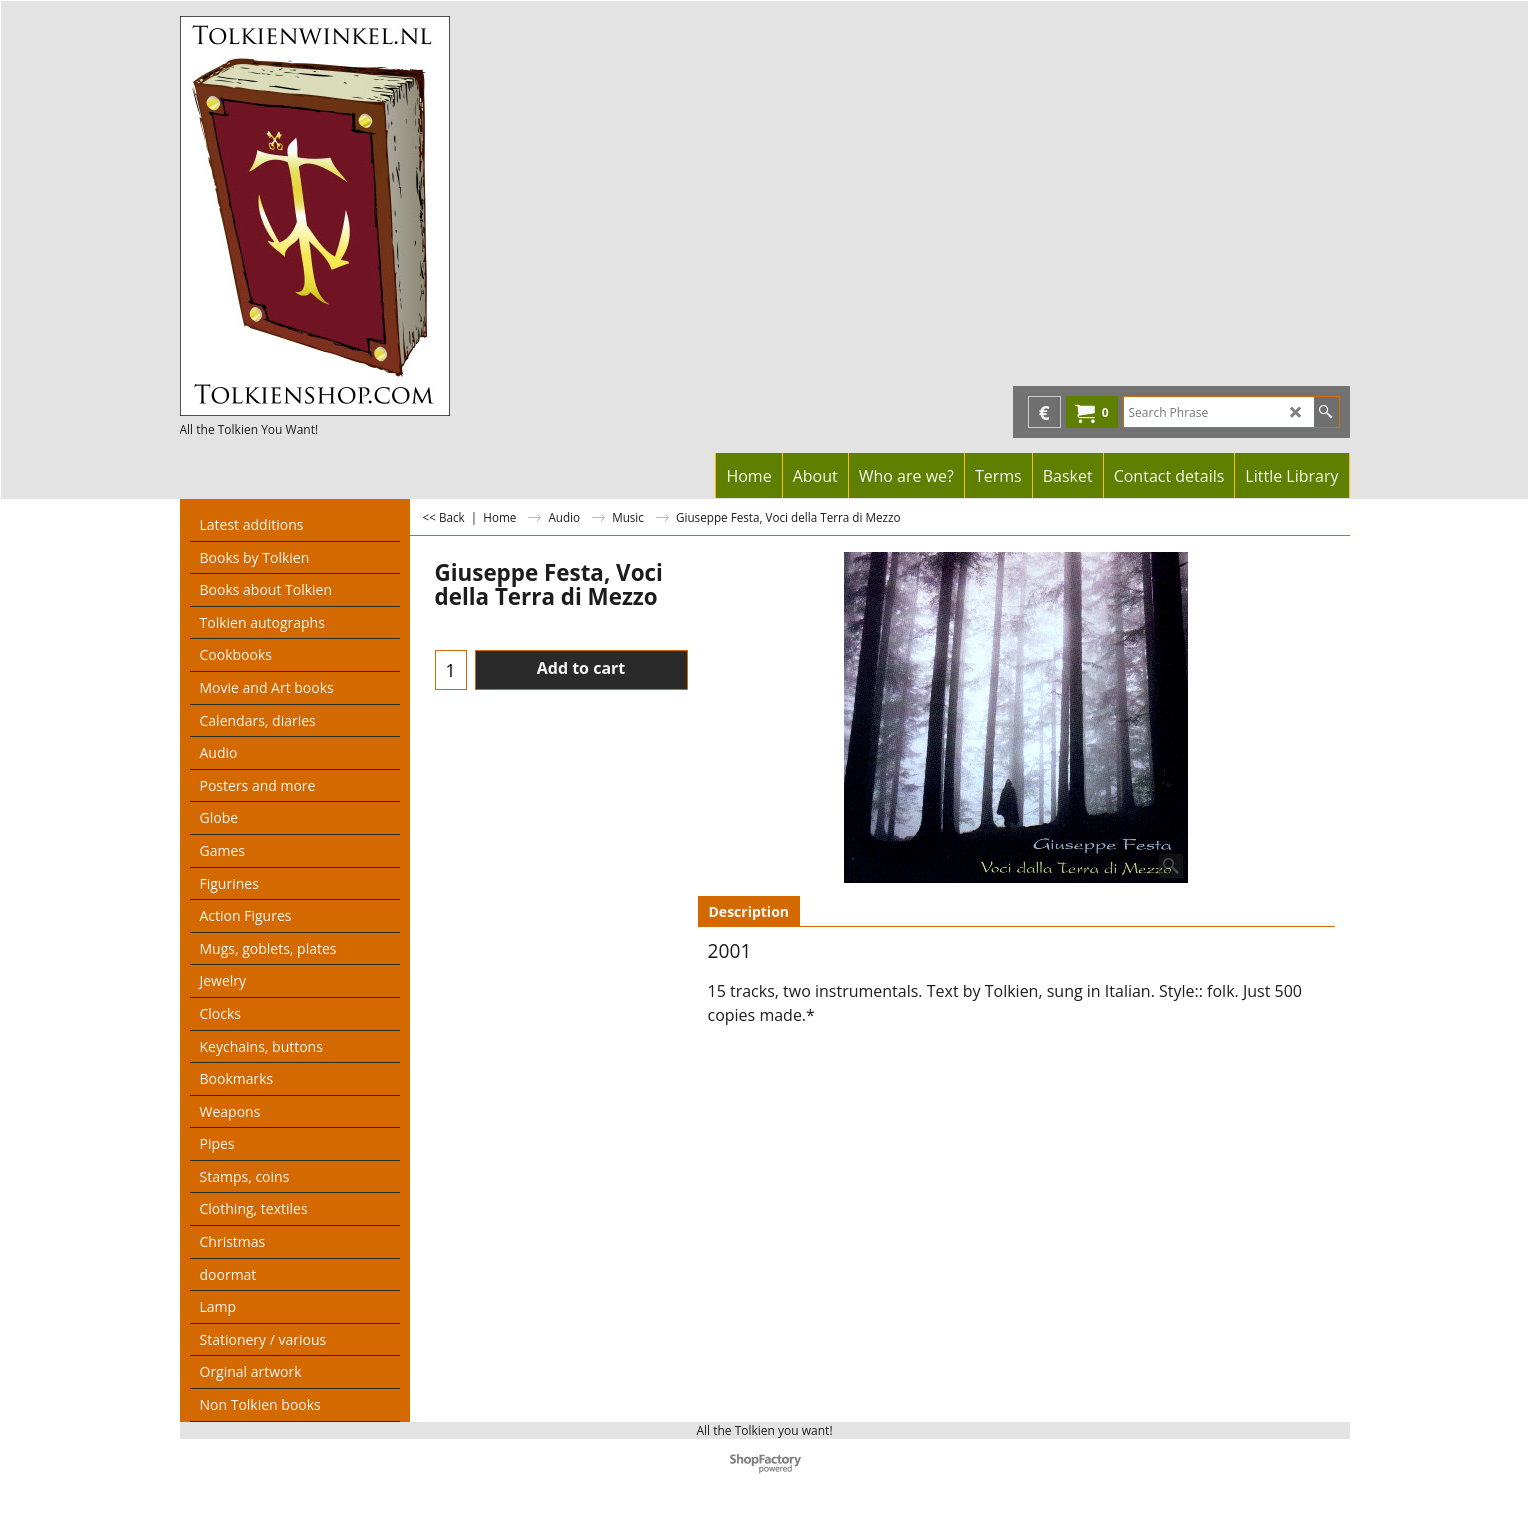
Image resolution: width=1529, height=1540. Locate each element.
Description (749, 911)
